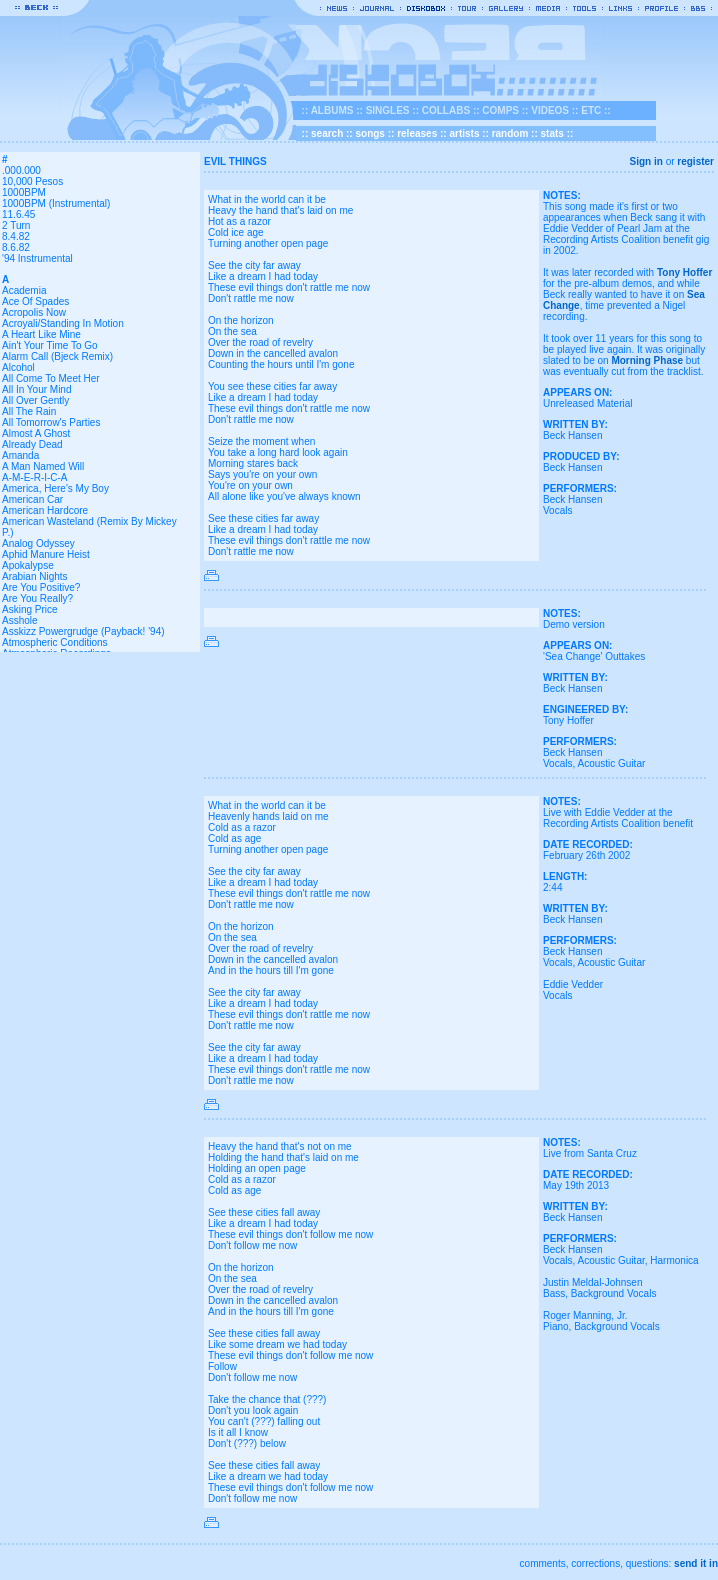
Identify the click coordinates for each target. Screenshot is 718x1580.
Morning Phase (647, 360)
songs (369, 133)
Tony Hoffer (684, 272)
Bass (554, 1293)
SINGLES (388, 110)
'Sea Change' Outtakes (594, 656)
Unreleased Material (588, 403)
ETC (591, 110)
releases (417, 133)
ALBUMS (332, 110)
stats (552, 133)
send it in (696, 1563)
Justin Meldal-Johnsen (593, 1282)
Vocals (557, 510)
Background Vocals (614, 1293)
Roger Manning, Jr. (585, 1315)
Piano (556, 1326)
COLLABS (446, 110)
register (695, 161)
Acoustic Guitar (611, 763)
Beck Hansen (572, 435)
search (327, 133)
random (510, 133)
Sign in (646, 161)
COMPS (500, 110)
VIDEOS (550, 110)
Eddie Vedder (573, 984)
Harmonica (674, 1260)
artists (464, 133)
